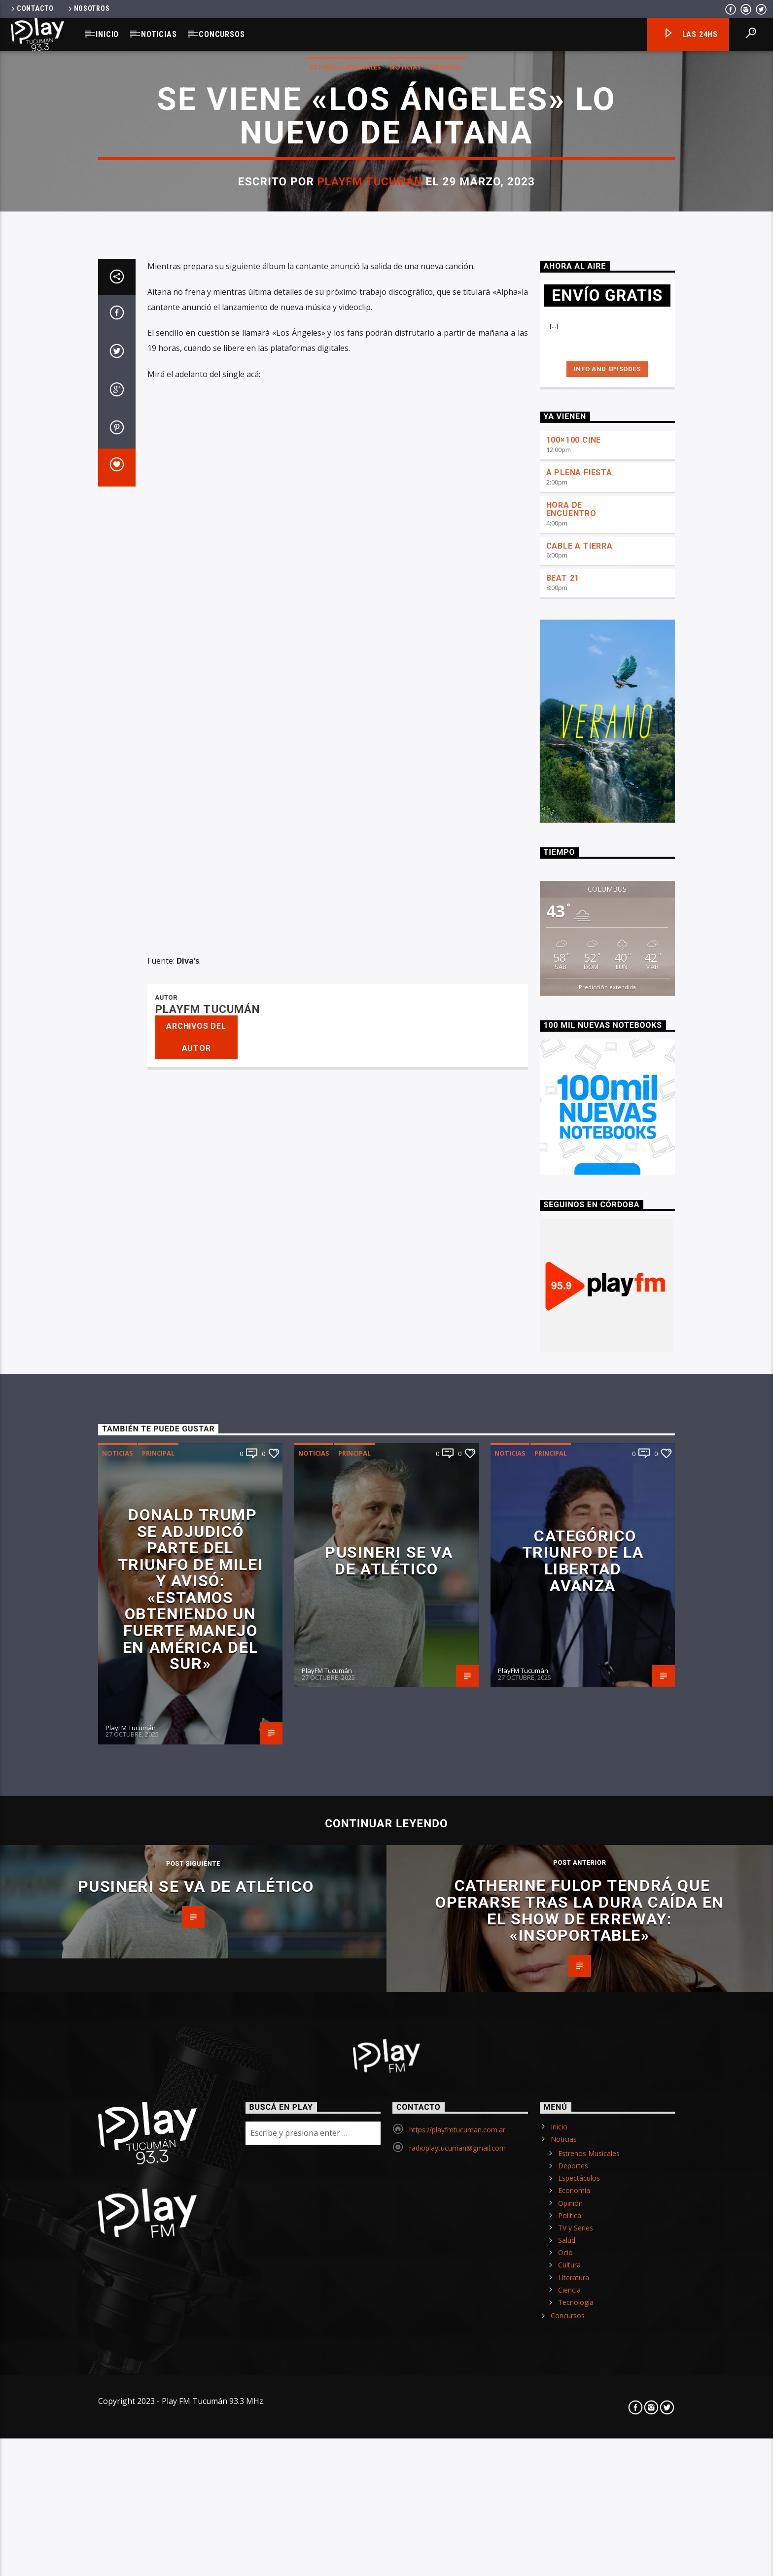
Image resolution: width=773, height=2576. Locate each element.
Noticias (158, 34)
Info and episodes (607, 1070)
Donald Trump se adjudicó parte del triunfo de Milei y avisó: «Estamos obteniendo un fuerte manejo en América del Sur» (190, 2290)
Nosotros (88, 8)
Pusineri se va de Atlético (389, 2262)
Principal (446, 388)
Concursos (222, 34)
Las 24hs (690, 34)
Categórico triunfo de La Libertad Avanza (583, 2262)
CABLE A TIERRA (579, 1247)
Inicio (107, 34)
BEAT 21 (563, 1279)
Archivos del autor (196, 1738)
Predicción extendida (607, 1688)
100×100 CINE (573, 1141)
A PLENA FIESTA (579, 1174)
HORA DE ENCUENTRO (571, 1210)
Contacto (31, 8)
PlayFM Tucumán (369, 503)
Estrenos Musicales (345, 388)
